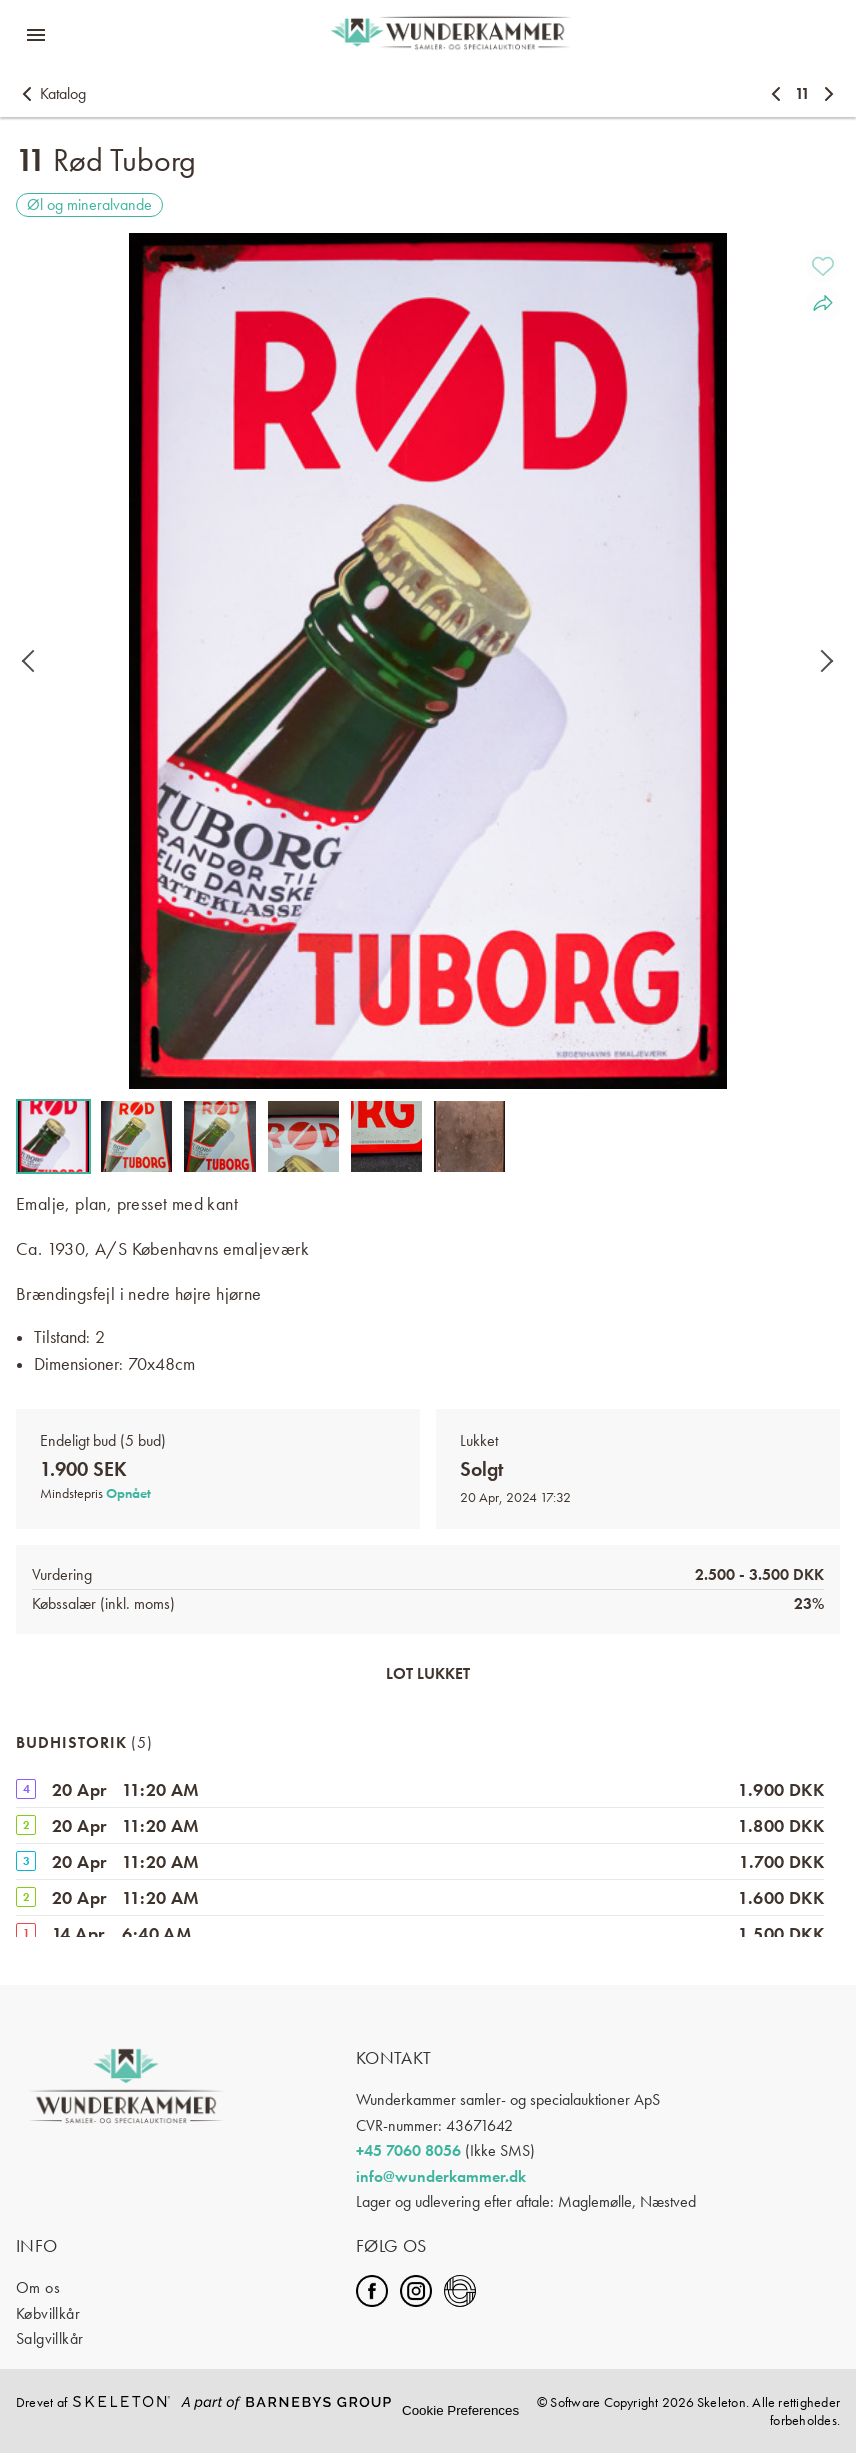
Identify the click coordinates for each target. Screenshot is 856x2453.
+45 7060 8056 (408, 2150)
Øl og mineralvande (89, 204)
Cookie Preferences (460, 2410)
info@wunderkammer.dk (441, 2176)
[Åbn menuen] (36, 35)
